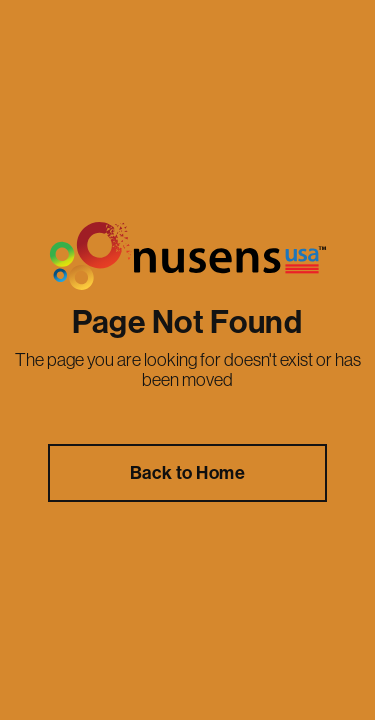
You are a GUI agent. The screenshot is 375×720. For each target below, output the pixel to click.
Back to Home (187, 473)
